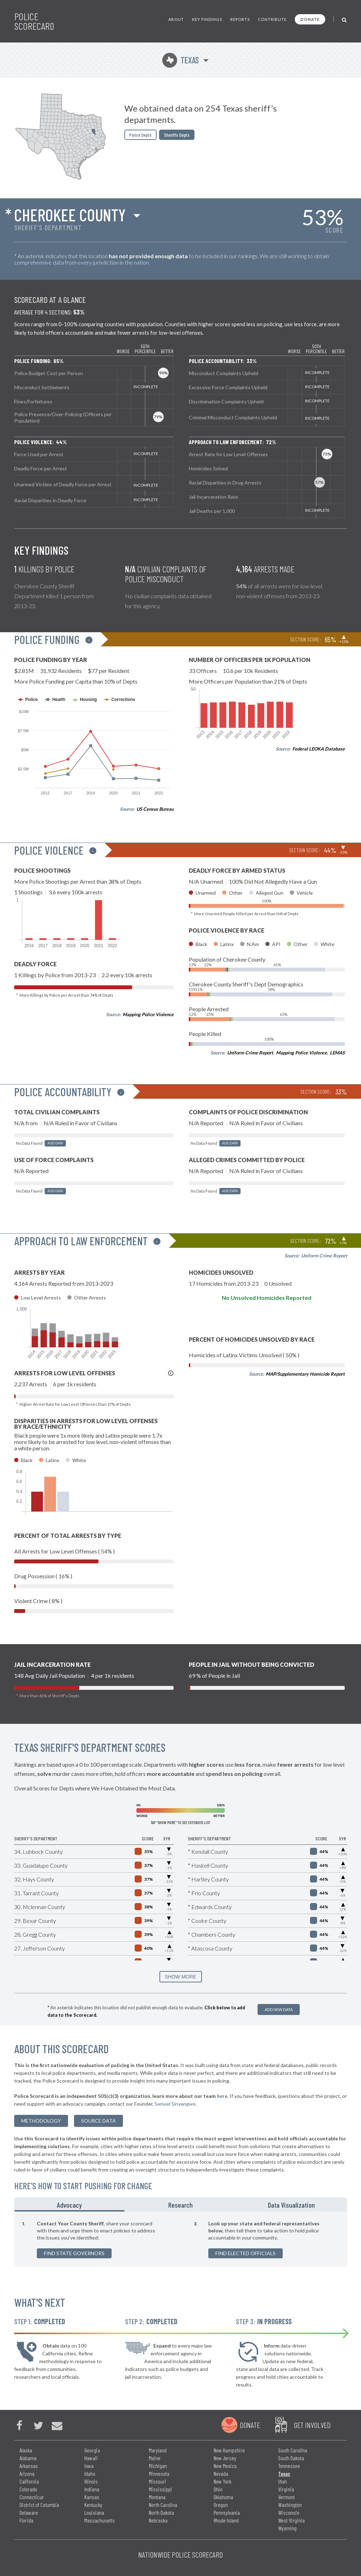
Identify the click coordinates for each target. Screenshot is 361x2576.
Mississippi (160, 2489)
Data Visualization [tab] (291, 2205)
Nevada (221, 2473)
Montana (157, 2496)
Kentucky (93, 2504)
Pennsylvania (227, 2512)
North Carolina (163, 2504)
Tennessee (289, 2465)
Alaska (25, 2450)
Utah (282, 2481)
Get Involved (312, 2424)
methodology (41, 2121)
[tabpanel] (180, 2239)
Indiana (91, 2489)
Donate (310, 19)
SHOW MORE (180, 1977)
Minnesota (159, 2473)
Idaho (89, 2473)
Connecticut (31, 2496)
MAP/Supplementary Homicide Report (305, 1374)
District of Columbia (39, 2504)
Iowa (89, 2465)
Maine (154, 2458)
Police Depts (140, 135)
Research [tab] (180, 2205)
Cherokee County (70, 214)
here (222, 2096)
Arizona (26, 2473)
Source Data (98, 2121)
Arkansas (28, 2465)
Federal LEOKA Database (318, 749)
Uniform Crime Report (250, 1052)
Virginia (286, 2489)
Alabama (27, 2458)
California (29, 2481)
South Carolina (292, 2450)
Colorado (28, 2489)
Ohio (218, 2489)
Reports (240, 19)
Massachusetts (99, 2520)
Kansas (91, 2496)
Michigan (158, 2465)
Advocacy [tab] (69, 2205)
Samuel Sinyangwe (175, 2104)
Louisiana (94, 2512)
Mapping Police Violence (148, 1014)
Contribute (272, 19)
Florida (26, 2520)
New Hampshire (229, 2450)
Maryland (158, 2450)
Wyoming (287, 2528)
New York (222, 2481)
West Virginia (291, 2520)
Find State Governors (74, 2253)
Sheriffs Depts (177, 135)
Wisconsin (288, 2512)
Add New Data (279, 2009)
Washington (290, 2504)
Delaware (28, 2512)
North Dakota (161, 2512)
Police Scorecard (34, 21)
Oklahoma (223, 2496)
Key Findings (207, 19)
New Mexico (225, 2465)
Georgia (92, 2450)
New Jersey (225, 2458)
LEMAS (337, 1052)
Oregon (221, 2504)
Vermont (286, 2496)
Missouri (157, 2481)
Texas (180, 60)
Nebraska (158, 2520)
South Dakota (291, 2458)
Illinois (91, 2481)
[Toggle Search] (344, 19)
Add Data (55, 1143)
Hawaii (91, 2458)
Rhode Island (226, 2520)
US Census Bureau (155, 809)
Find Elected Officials (245, 2253)
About (176, 19)
